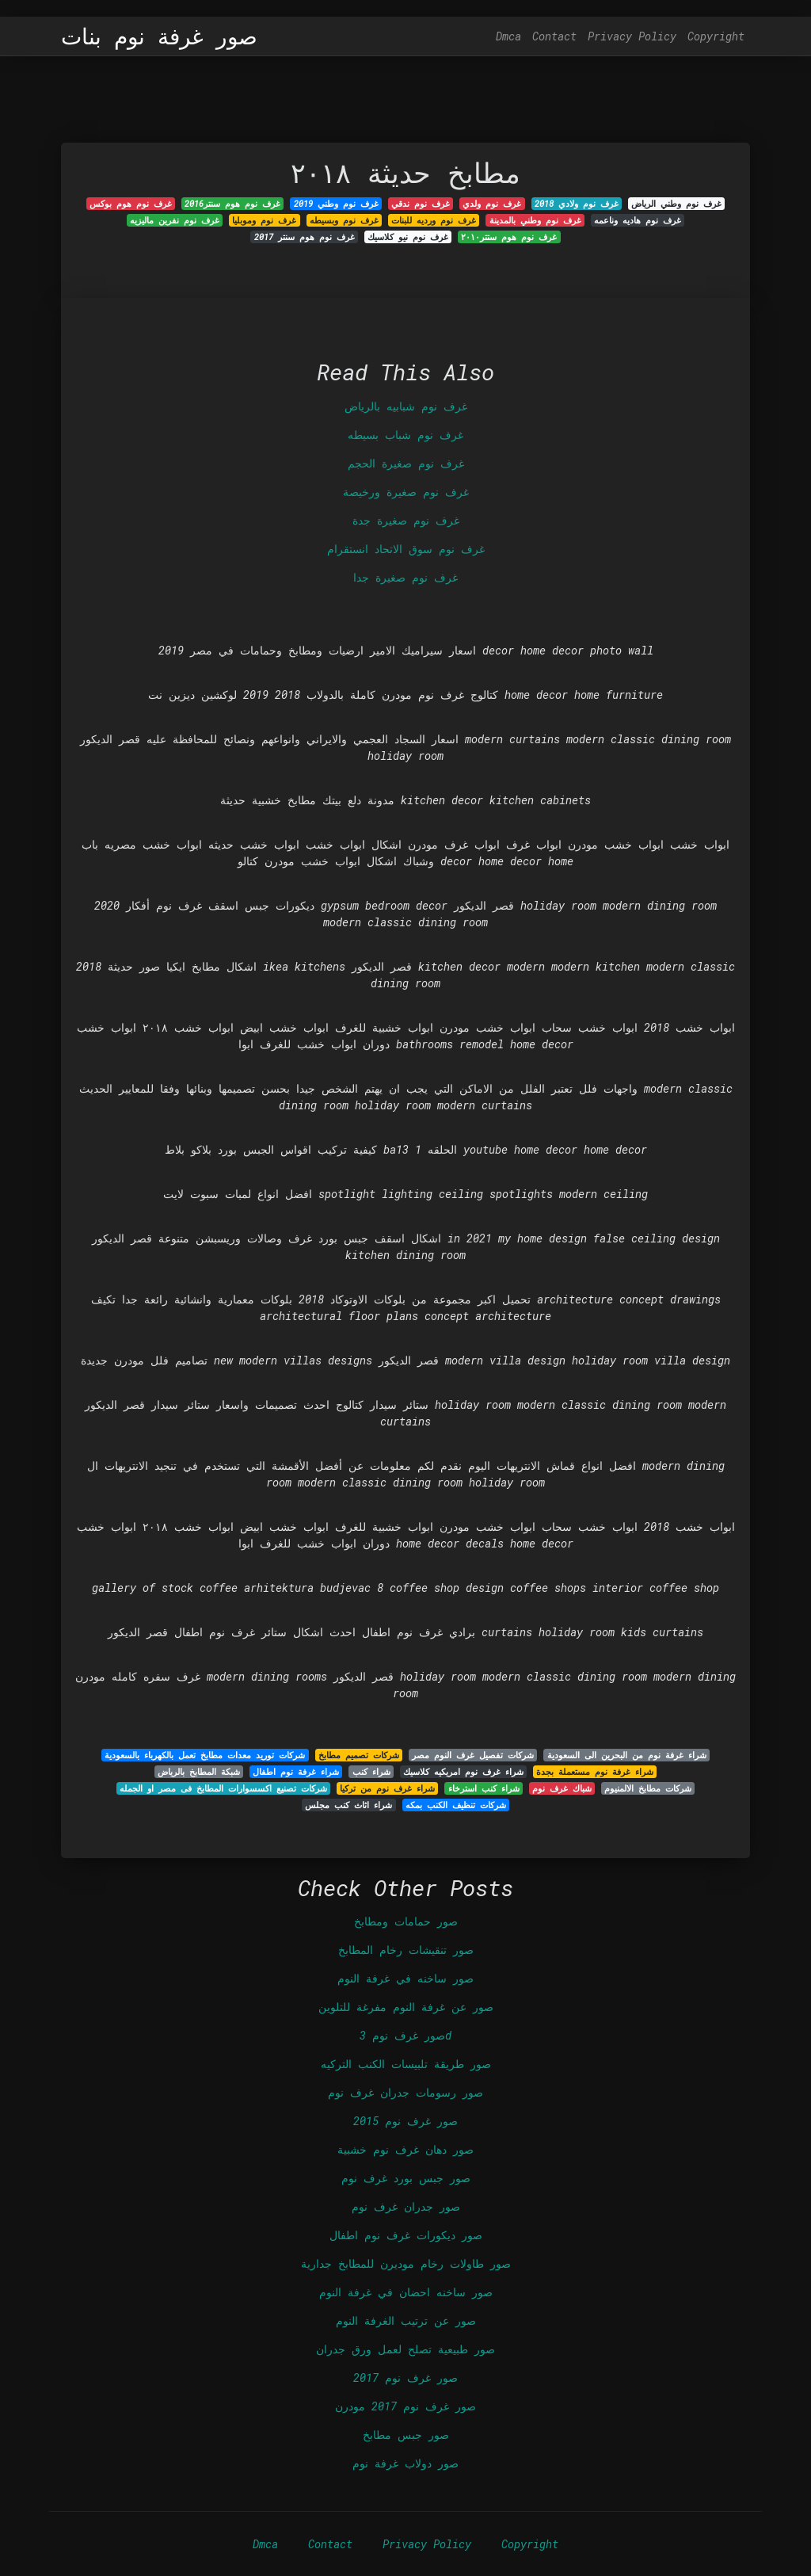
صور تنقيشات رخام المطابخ (406, 1949)
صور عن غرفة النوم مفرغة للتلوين (405, 2006)
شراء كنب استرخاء (484, 1788)
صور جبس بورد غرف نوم (405, 2177)
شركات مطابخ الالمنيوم (647, 1788)
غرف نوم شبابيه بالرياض (406, 406)
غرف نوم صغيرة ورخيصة (406, 491)
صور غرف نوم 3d (405, 2035)
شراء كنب (371, 1771)
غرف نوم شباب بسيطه (405, 434)
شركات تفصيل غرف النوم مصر (473, 1755)
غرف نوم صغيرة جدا (405, 577)
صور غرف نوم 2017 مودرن (405, 2406)
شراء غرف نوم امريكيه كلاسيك (463, 1771)
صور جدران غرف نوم (406, 2206)
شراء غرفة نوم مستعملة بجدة (594, 1771)
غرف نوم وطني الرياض (676, 203)
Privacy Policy (632, 36)
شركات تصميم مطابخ (358, 1755)
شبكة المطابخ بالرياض (199, 1771)
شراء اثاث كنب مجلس (348, 1805)
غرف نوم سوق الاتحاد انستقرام (406, 548)
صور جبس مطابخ (406, 2434)
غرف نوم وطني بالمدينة (535, 220)
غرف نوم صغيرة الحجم (406, 463)
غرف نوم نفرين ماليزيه (174, 220)
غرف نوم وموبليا (264, 220)
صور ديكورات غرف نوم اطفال (405, 2234)
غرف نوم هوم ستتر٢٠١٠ (509, 236)
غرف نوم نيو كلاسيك (407, 236)
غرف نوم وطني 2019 (336, 203)
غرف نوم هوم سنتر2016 (232, 203)
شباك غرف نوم (562, 1788)
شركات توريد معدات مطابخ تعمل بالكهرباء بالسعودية (205, 1755)
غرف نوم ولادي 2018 (577, 203)
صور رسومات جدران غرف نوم (405, 2092)
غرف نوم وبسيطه (344, 220)
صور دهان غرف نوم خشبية (405, 2149)
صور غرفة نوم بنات (159, 36)
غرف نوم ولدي (492, 203)
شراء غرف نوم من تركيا (387, 1788)
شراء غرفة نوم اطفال (296, 1771)
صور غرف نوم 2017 (405, 2377)
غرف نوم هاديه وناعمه (637, 220)
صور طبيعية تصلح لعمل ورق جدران (405, 2349)
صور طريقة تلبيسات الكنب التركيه (406, 2063)
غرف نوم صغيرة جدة (405, 520)
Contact (554, 36)
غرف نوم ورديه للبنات (433, 220)
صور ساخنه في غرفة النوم (405, 1978)
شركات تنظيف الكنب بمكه (456, 1805)
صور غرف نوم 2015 (405, 2120)
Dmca (508, 36)
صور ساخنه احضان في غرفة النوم (406, 2291)
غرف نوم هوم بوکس (130, 203)
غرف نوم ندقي (420, 203)
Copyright (715, 36)
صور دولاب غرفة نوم (405, 2463)
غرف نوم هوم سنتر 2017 (304, 236)
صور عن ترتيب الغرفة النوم (406, 2320)
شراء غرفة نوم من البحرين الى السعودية (626, 1755)
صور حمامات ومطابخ (406, 1921)
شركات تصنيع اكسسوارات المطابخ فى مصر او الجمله (223, 1788)
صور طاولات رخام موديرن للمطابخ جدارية (406, 2263)
